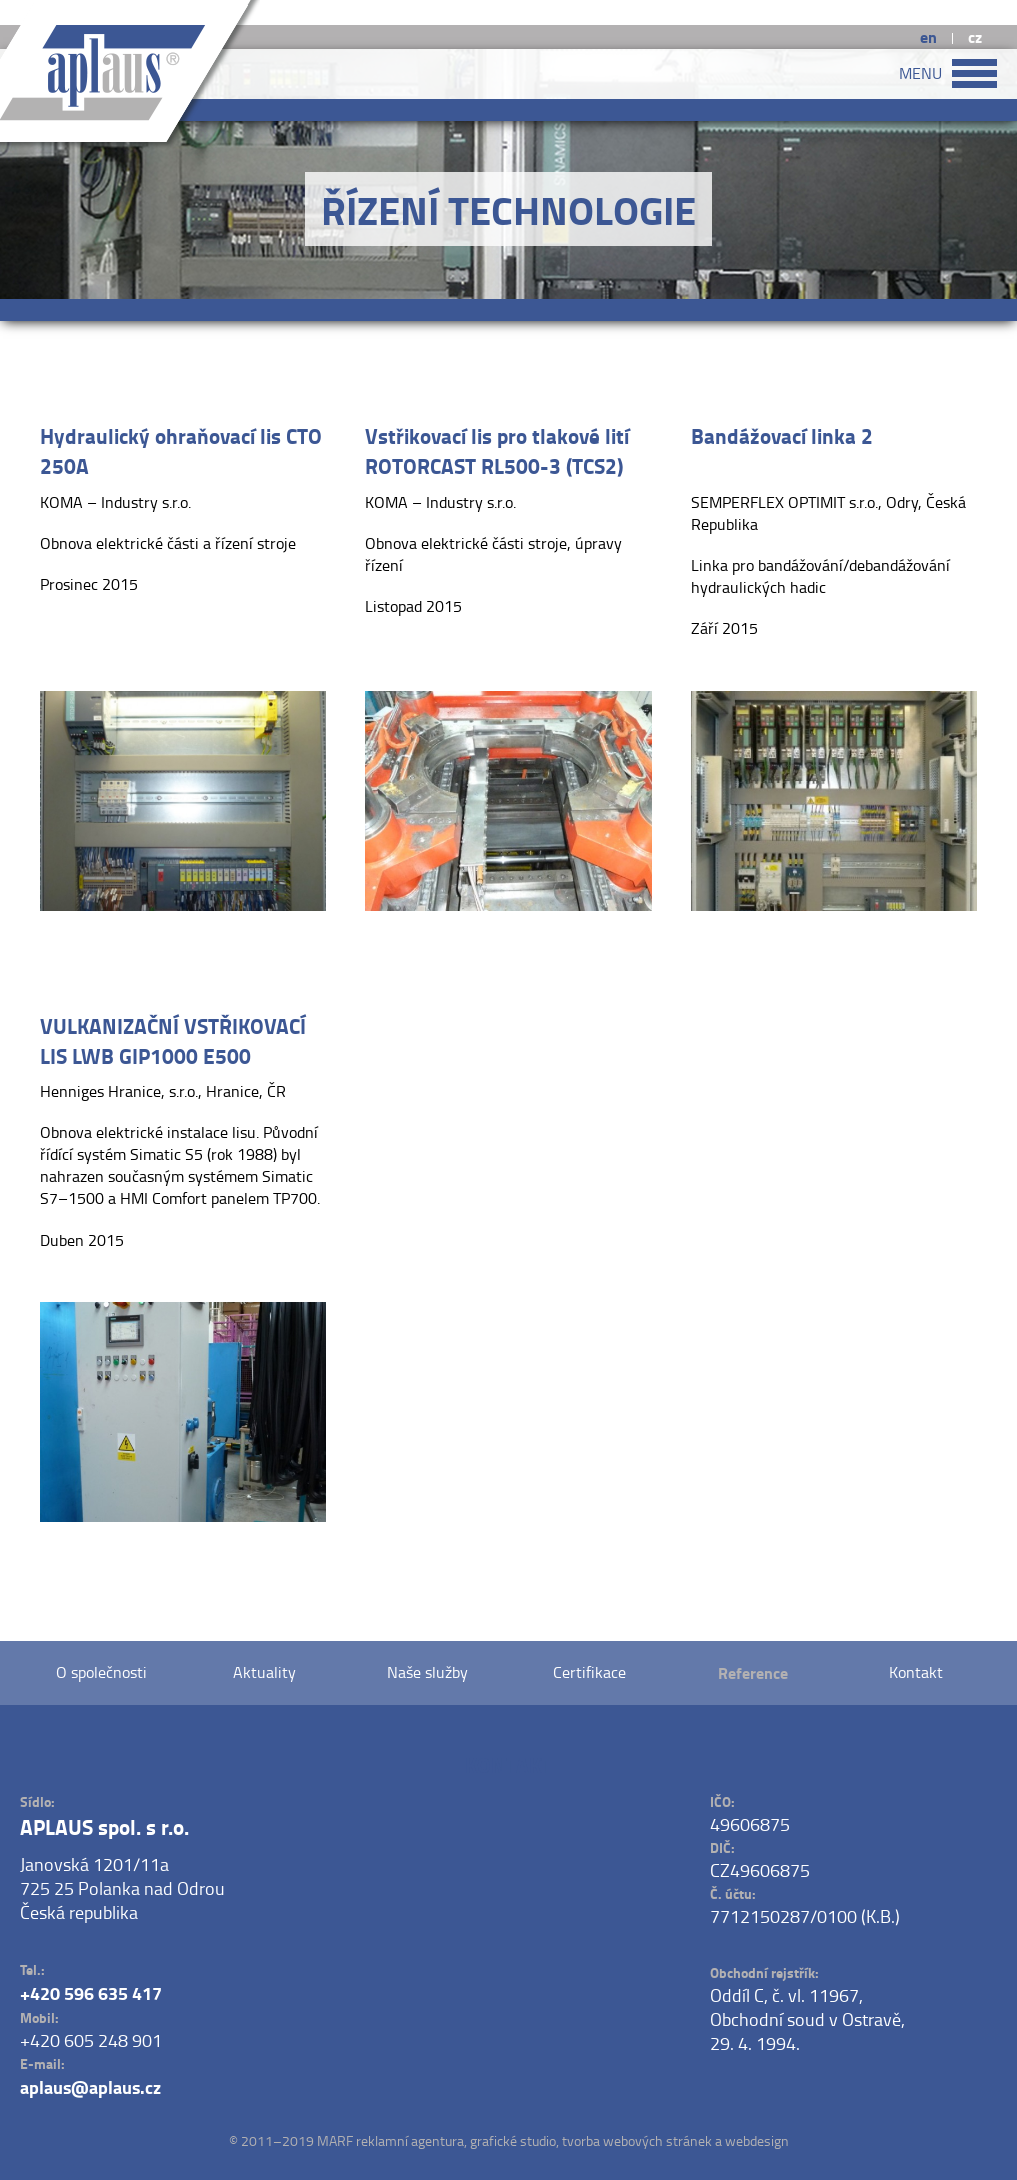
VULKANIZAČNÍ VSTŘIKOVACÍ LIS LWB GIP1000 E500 (173, 1041)
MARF (335, 2140)
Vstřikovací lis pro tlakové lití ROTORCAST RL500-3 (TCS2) (497, 451)
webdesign (757, 2140)
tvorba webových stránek (637, 2140)
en (928, 36)
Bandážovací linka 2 (782, 436)
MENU (948, 73)
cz (975, 36)
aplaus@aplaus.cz (90, 2087)
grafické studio (513, 2140)
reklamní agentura (410, 2140)
